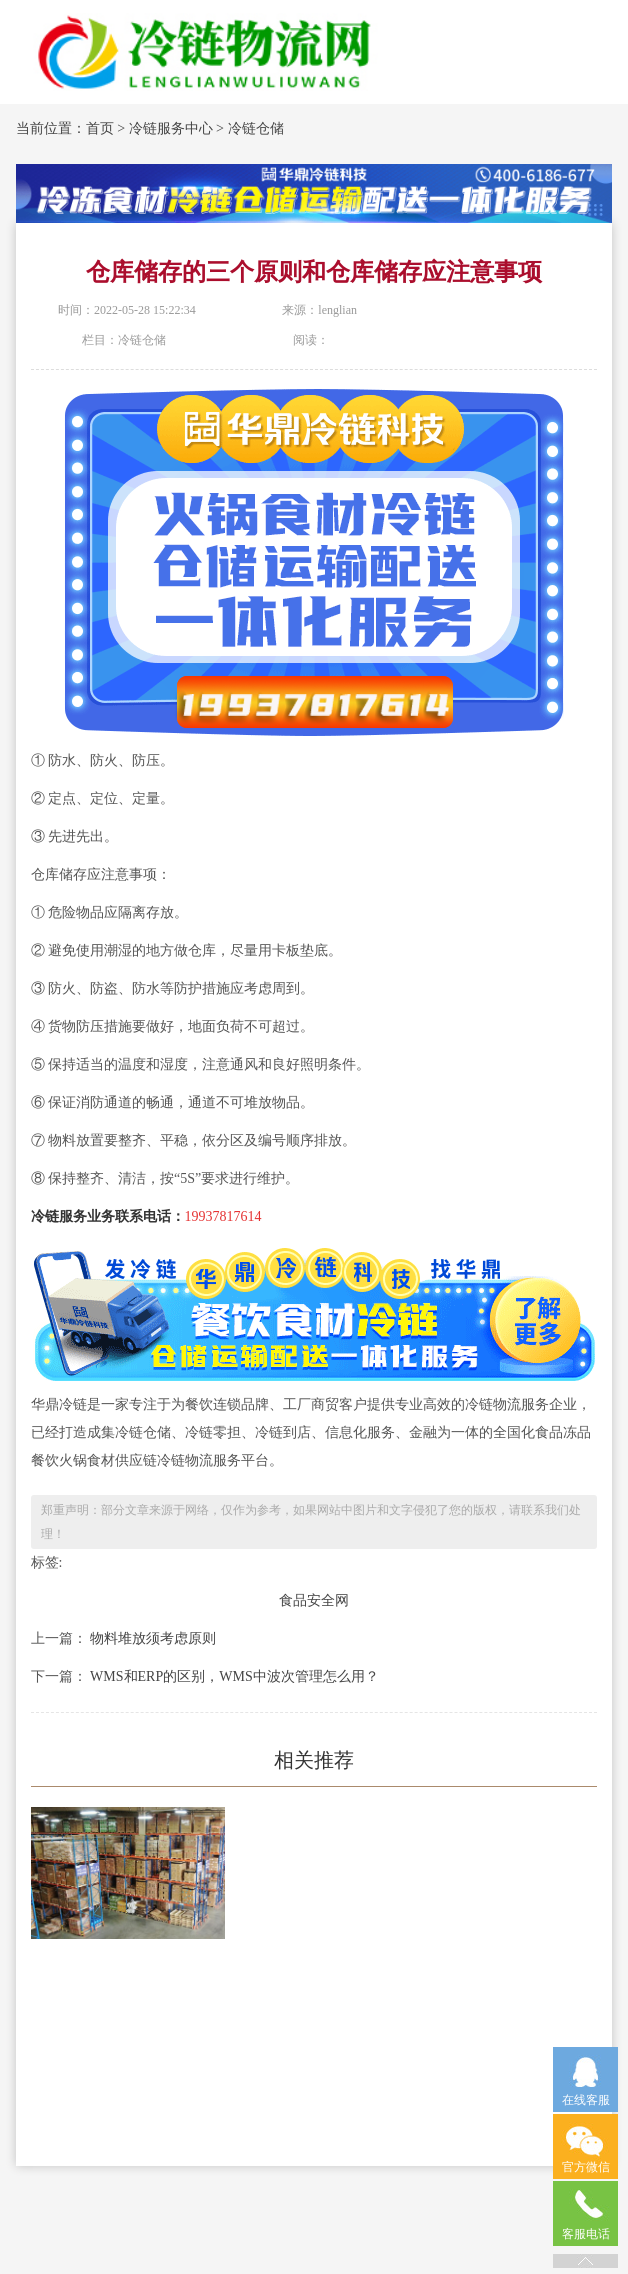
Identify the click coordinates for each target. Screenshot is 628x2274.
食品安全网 (314, 1600)
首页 (100, 128)
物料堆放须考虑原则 (152, 1638)
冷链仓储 (256, 128)
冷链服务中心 (171, 128)
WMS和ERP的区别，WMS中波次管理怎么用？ (233, 1676)
